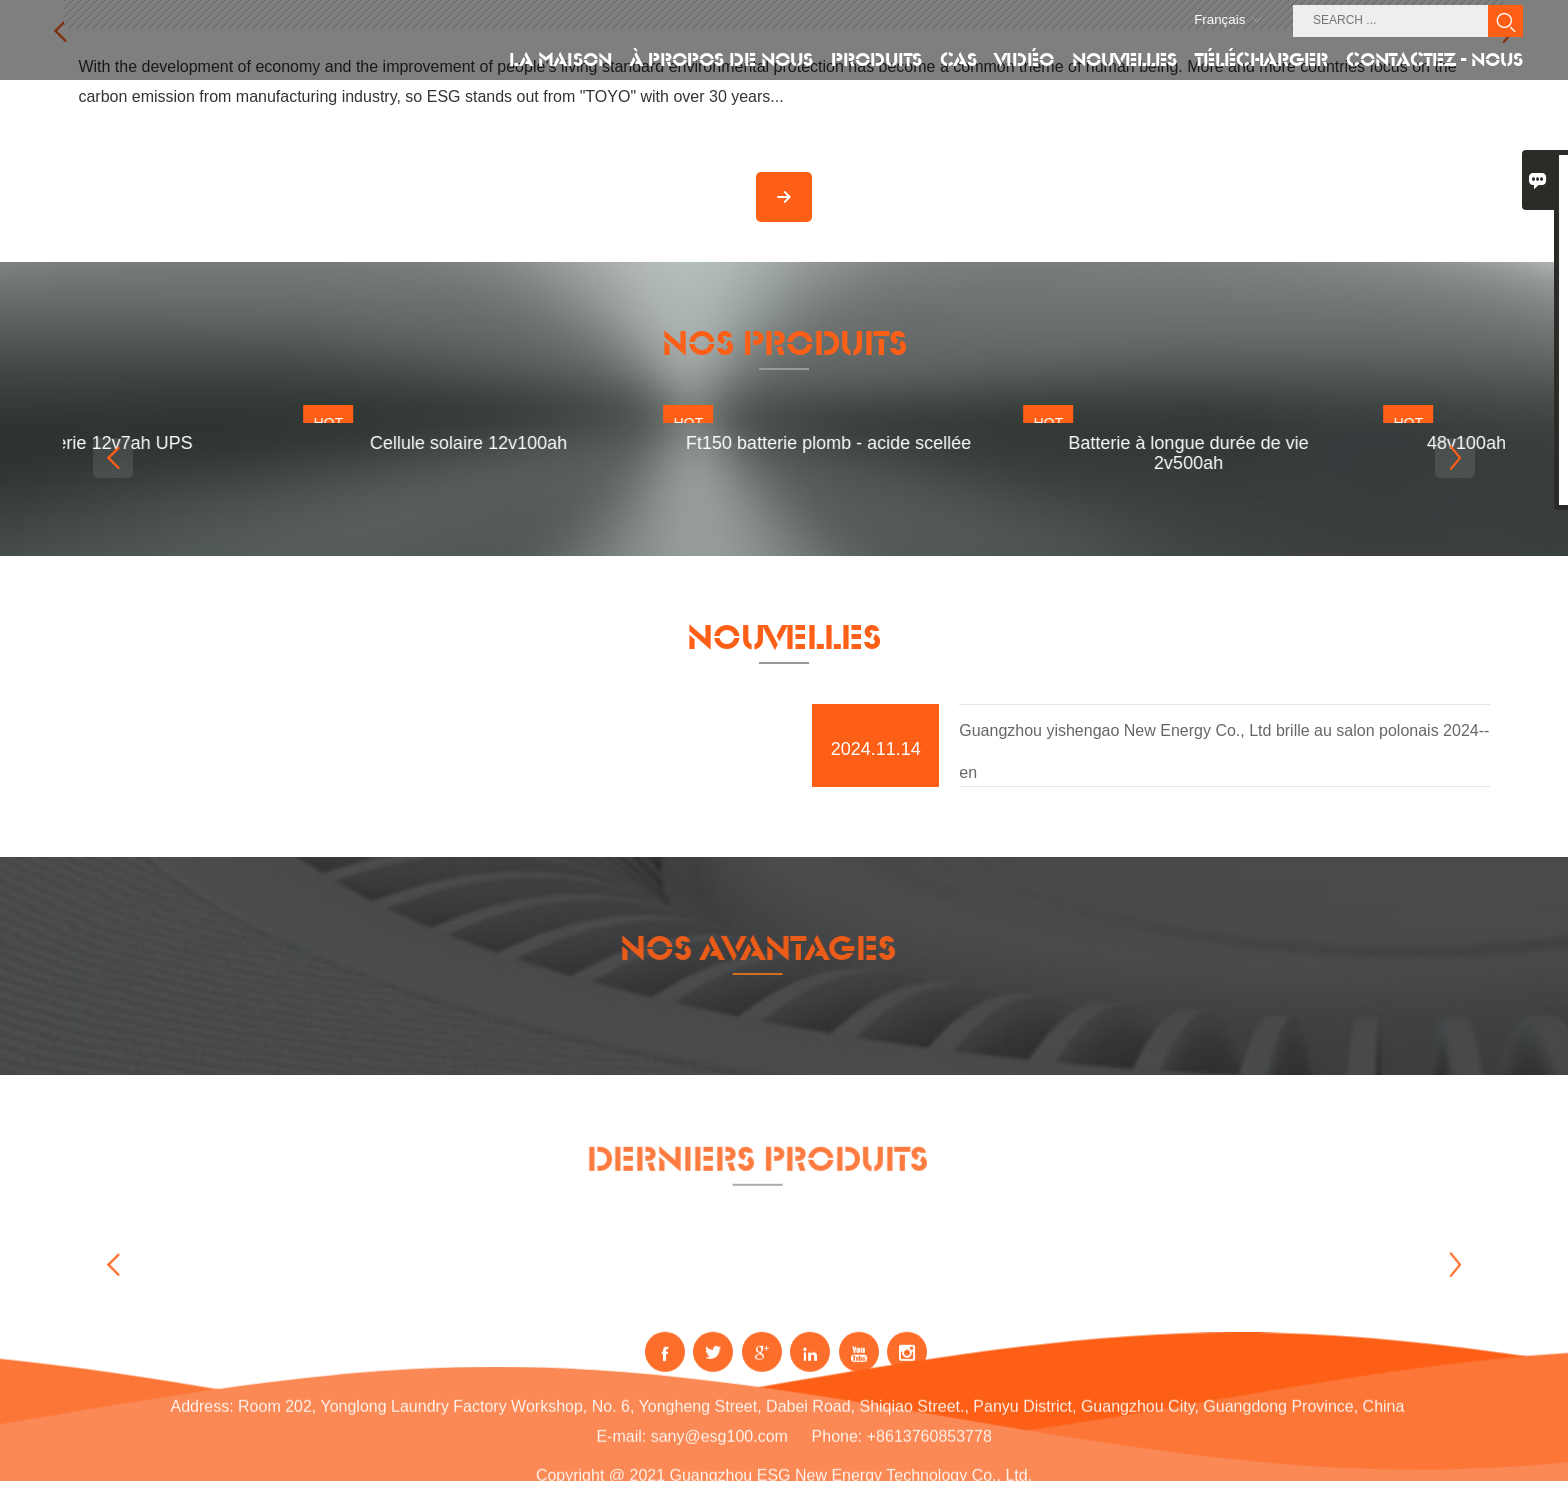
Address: (201, 1429)
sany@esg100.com (719, 1459)
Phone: (837, 1459)
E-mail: (621, 1459)
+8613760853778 (929, 1459)
